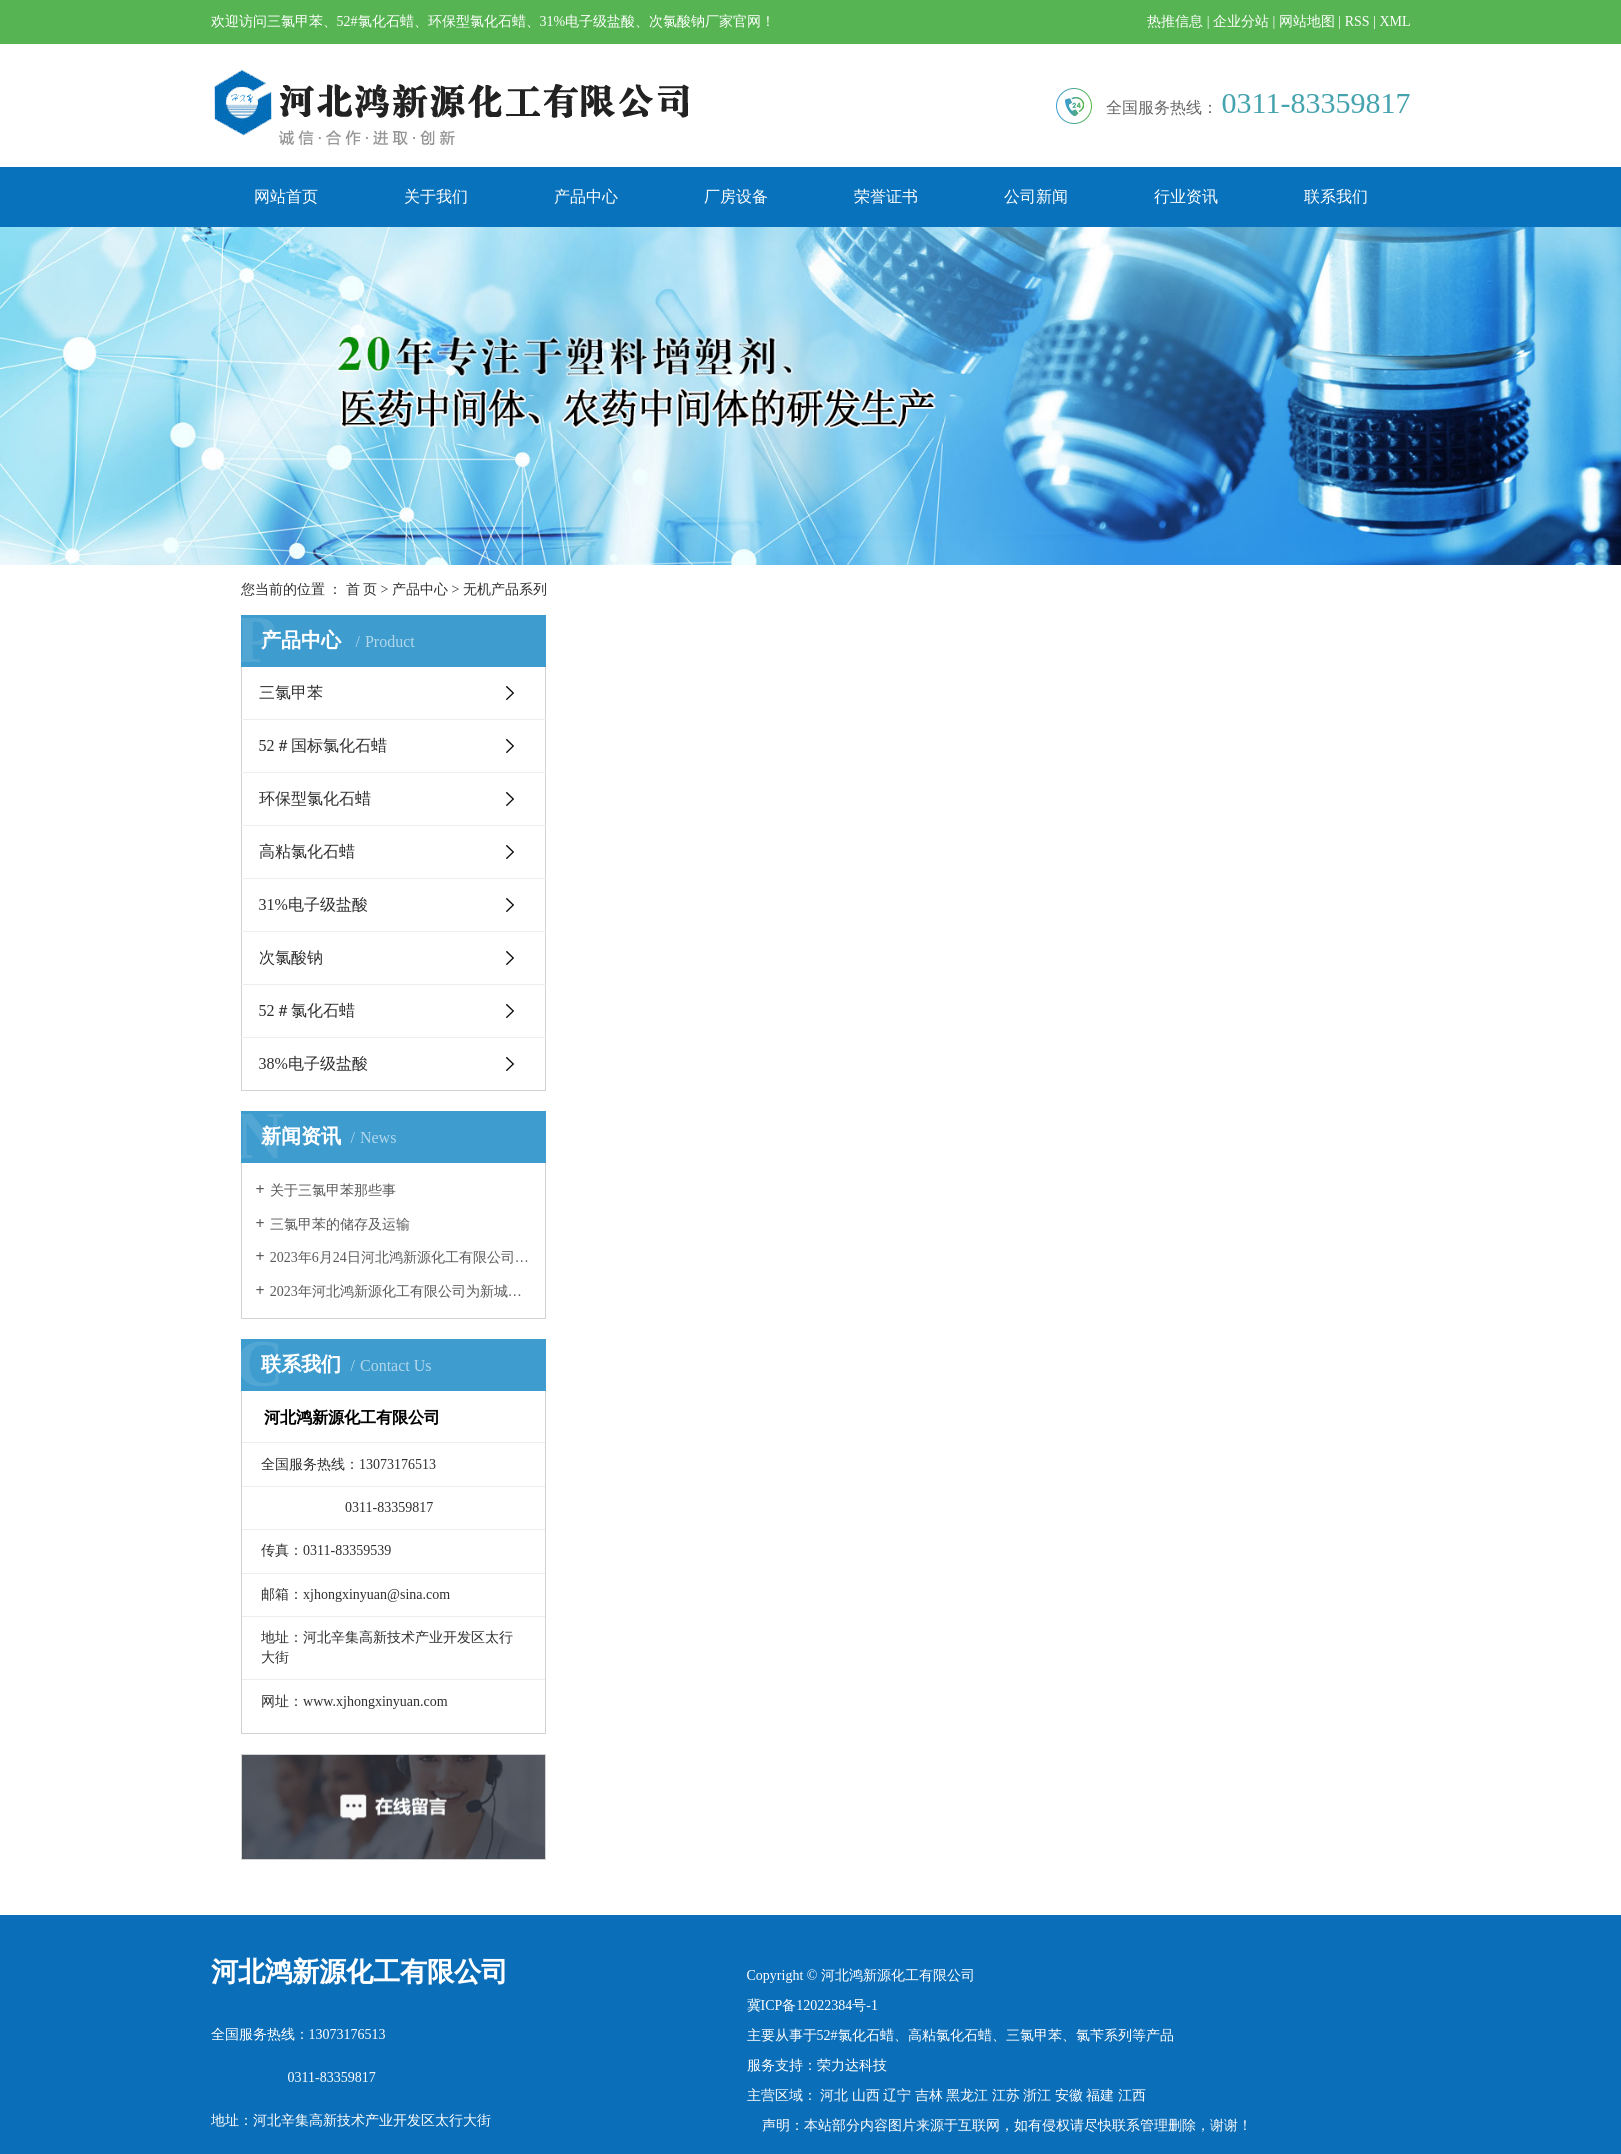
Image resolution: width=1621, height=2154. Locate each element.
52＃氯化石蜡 (307, 1010)
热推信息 (1175, 21)
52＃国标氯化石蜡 (323, 745)
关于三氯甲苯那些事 (333, 1190)
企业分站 (1241, 21)
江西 (1132, 2095)
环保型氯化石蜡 (315, 798)
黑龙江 (967, 2095)
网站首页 (286, 196)
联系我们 (1336, 196)
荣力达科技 (852, 2065)
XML (1394, 21)
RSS (1357, 21)
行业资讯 (1186, 196)
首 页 (362, 589)
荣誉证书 (886, 196)
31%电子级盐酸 (313, 904)
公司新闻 (1036, 196)
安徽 (1069, 2095)
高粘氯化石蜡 (307, 851)
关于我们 (436, 196)
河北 (834, 2095)
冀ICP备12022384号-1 (812, 2005)
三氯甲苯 (291, 692)
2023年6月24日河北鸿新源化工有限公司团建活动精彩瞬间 (400, 1257)
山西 (866, 2095)
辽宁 (897, 2095)
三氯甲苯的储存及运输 (340, 1224)
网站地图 (1307, 21)
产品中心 (586, 196)
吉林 (929, 2095)
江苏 (1006, 2095)
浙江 (1037, 2095)
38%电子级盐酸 (313, 1063)
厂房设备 (736, 196)
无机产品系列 (505, 589)
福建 (1100, 2095)
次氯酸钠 (291, 957)
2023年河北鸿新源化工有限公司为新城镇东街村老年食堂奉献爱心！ (400, 1291)
